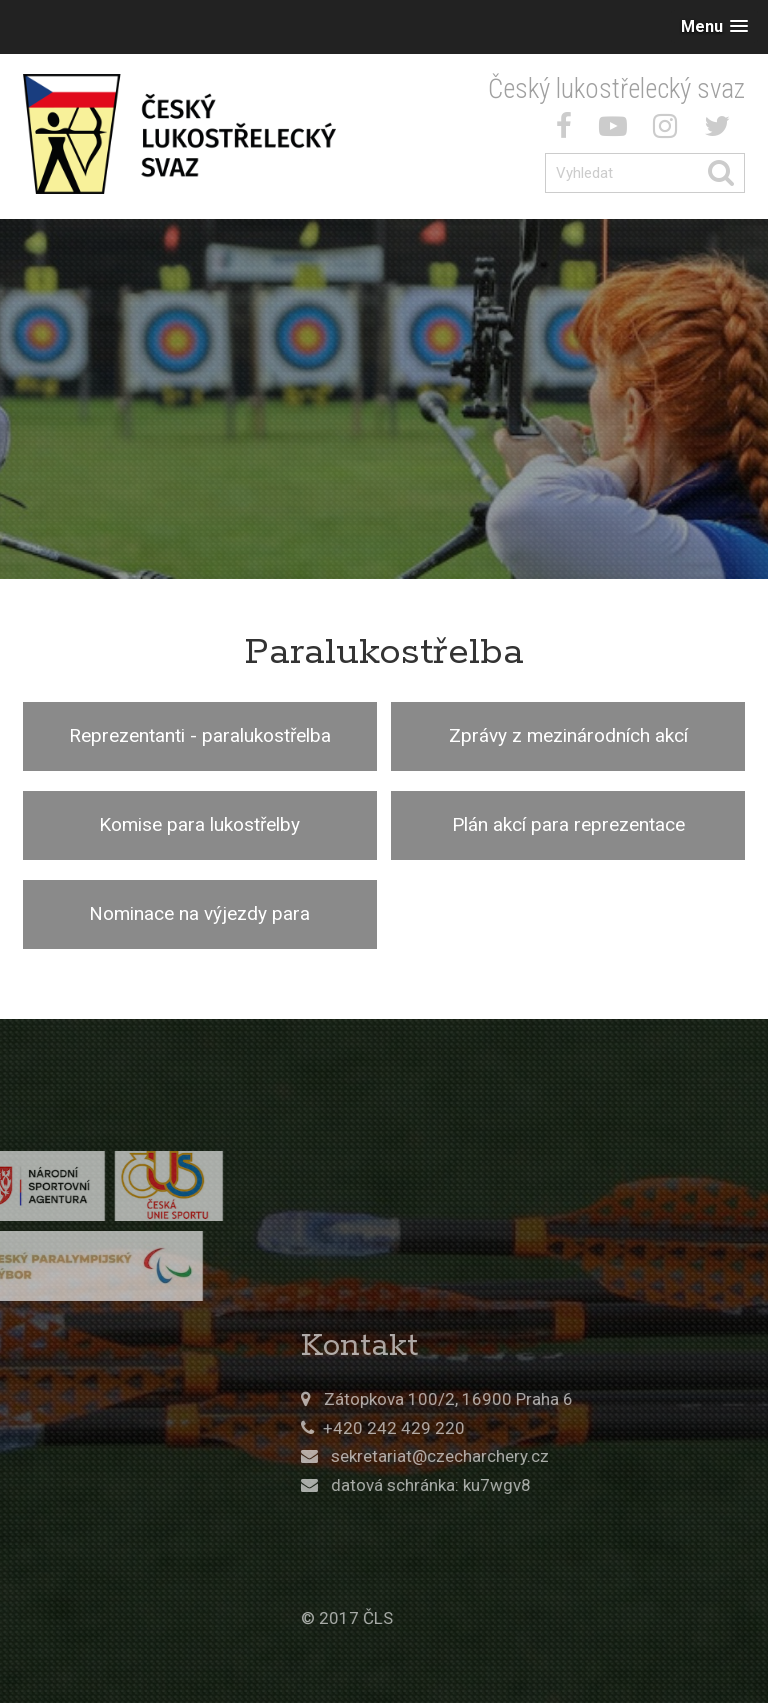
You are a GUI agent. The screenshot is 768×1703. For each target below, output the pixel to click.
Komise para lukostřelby (199, 824)
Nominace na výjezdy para (199, 913)
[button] (714, 26)
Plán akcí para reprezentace (568, 824)
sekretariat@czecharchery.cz (553, 1456)
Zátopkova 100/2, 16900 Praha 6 (561, 1399)
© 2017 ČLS (460, 1618)
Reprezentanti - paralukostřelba (200, 735)
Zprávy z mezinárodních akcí (568, 735)
